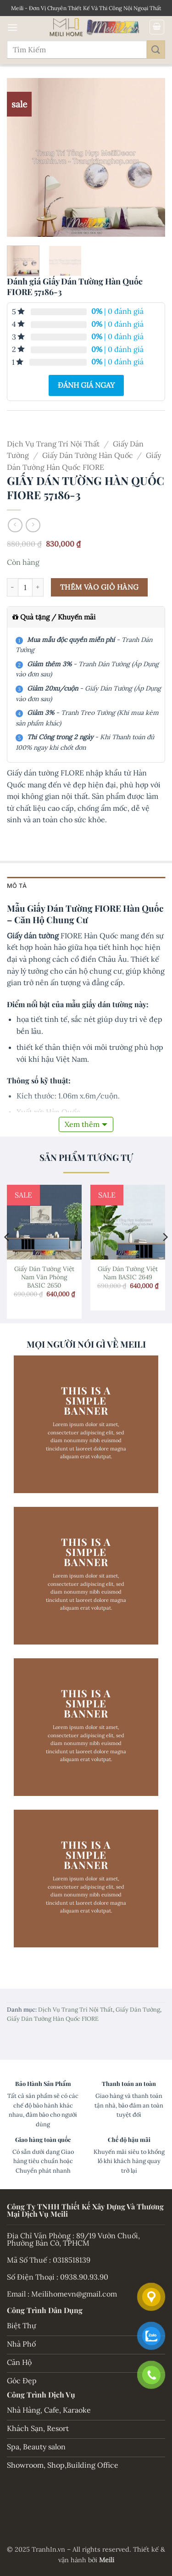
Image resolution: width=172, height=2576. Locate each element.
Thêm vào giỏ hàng (99, 586)
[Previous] (7, 1255)
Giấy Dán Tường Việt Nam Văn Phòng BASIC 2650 (44, 1277)
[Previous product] (33, 525)
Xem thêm (82, 1124)
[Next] (164, 1255)
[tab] (86, 886)
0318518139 (71, 2259)
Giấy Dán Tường (138, 2009)
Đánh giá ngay (86, 385)
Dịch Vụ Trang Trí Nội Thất (53, 443)
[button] (12, 27)
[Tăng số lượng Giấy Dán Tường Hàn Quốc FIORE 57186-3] (38, 587)
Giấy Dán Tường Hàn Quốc (87, 455)
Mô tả (17, 885)
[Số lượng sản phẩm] (25, 587)
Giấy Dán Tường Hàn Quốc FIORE (53, 2019)
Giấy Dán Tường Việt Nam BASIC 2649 (128, 1273)
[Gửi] (156, 49)
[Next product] (15, 525)
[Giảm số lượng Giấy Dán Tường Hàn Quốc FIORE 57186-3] (12, 587)
